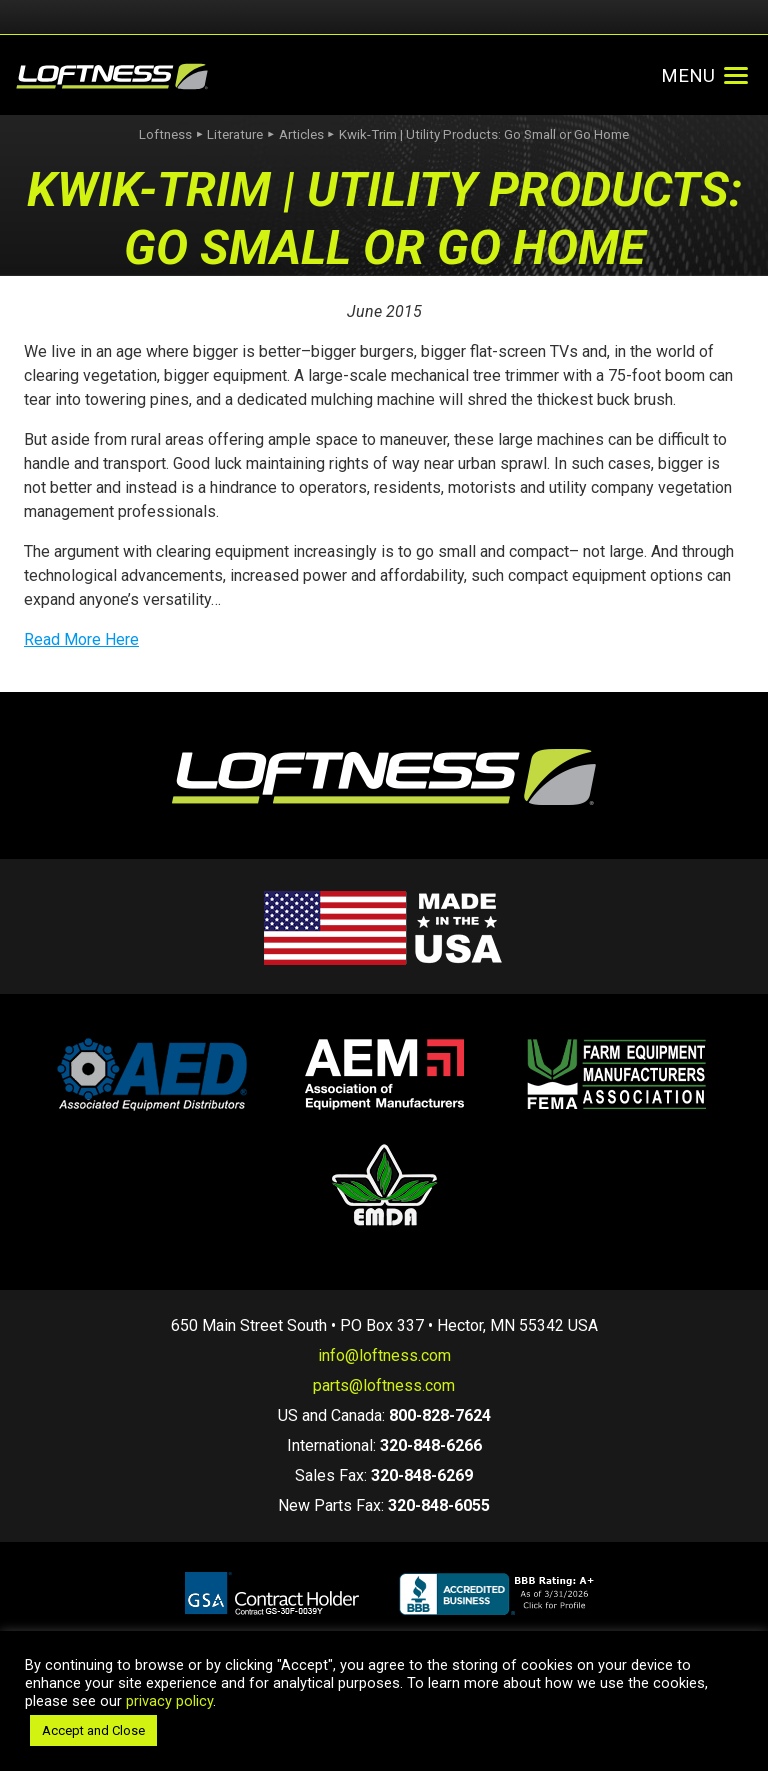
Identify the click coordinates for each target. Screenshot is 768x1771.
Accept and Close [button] (93, 1730)
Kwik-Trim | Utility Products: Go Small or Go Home (484, 134)
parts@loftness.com (384, 1385)
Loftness (165, 134)
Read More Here (81, 639)
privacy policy (169, 1701)
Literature (235, 134)
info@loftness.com (384, 1355)
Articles (301, 134)
